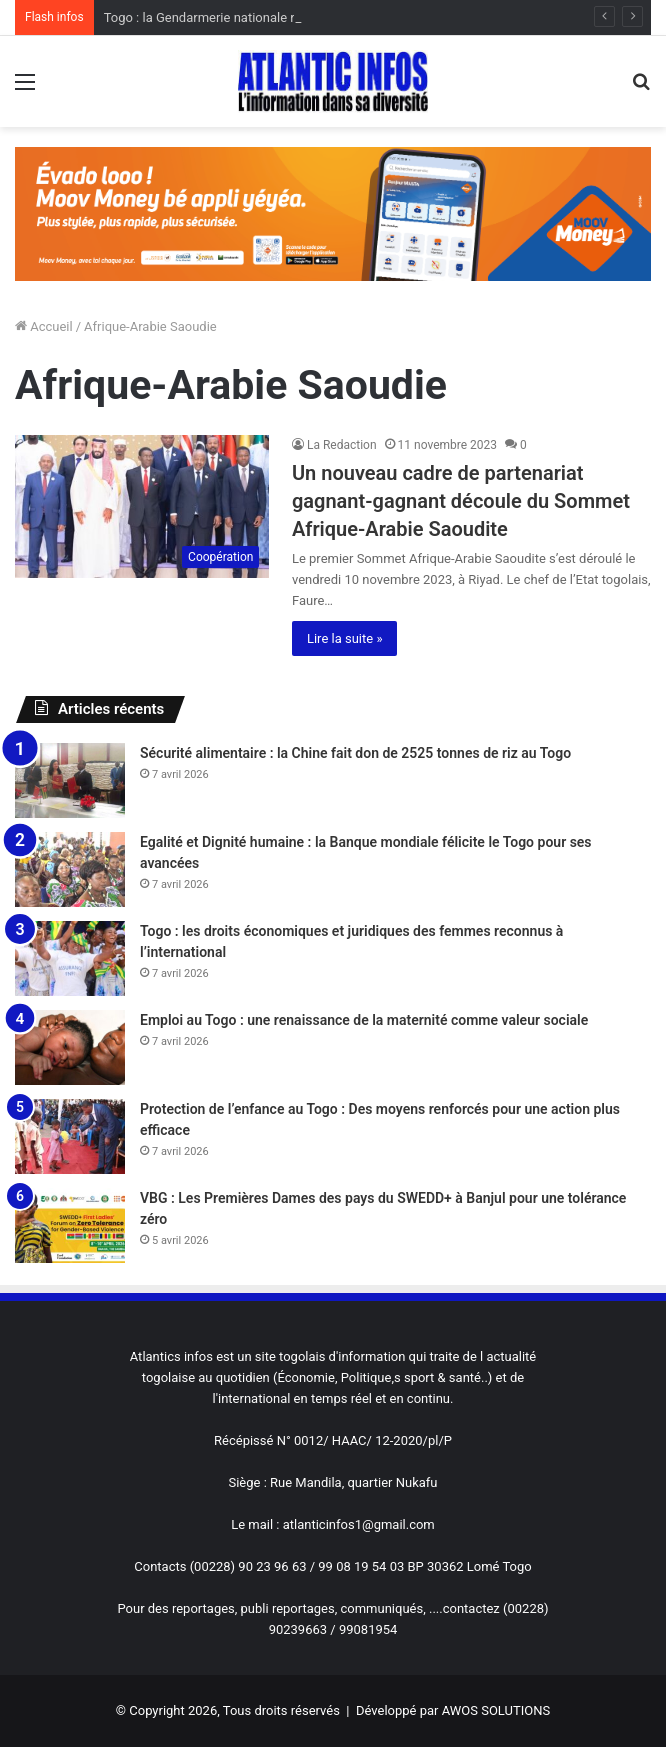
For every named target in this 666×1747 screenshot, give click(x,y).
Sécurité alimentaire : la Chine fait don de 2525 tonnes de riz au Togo (355, 753)
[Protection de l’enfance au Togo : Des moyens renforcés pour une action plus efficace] (70, 1136)
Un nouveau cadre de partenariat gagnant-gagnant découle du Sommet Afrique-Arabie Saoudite (461, 501)
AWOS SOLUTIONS (496, 1710)
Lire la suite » (345, 638)
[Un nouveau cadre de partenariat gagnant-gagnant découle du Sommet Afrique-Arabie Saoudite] (142, 507)
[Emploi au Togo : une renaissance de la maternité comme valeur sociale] (70, 1047)
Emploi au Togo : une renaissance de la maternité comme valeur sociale (364, 1020)
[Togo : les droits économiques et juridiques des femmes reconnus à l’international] (70, 958)
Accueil (44, 326)
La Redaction (342, 445)
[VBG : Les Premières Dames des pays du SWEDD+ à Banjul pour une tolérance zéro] (70, 1225)
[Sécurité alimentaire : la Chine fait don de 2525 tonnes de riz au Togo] (70, 780)
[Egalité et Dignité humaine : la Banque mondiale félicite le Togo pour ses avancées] (70, 869)
